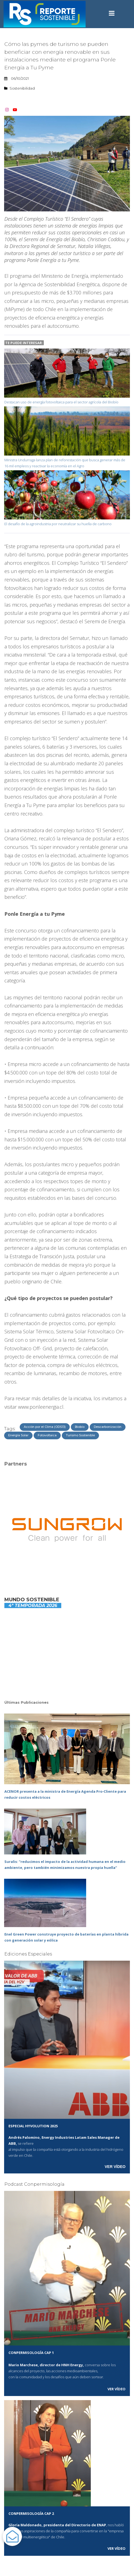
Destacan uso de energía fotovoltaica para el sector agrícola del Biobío (61, 402)
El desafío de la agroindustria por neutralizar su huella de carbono (58, 523)
